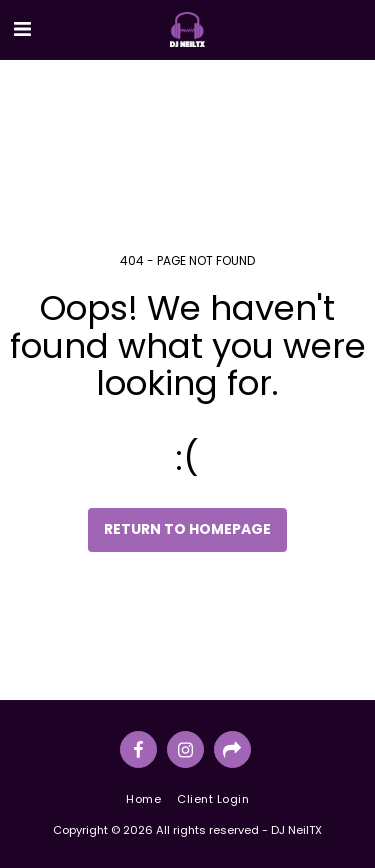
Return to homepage (187, 529)
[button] (22, 29)
